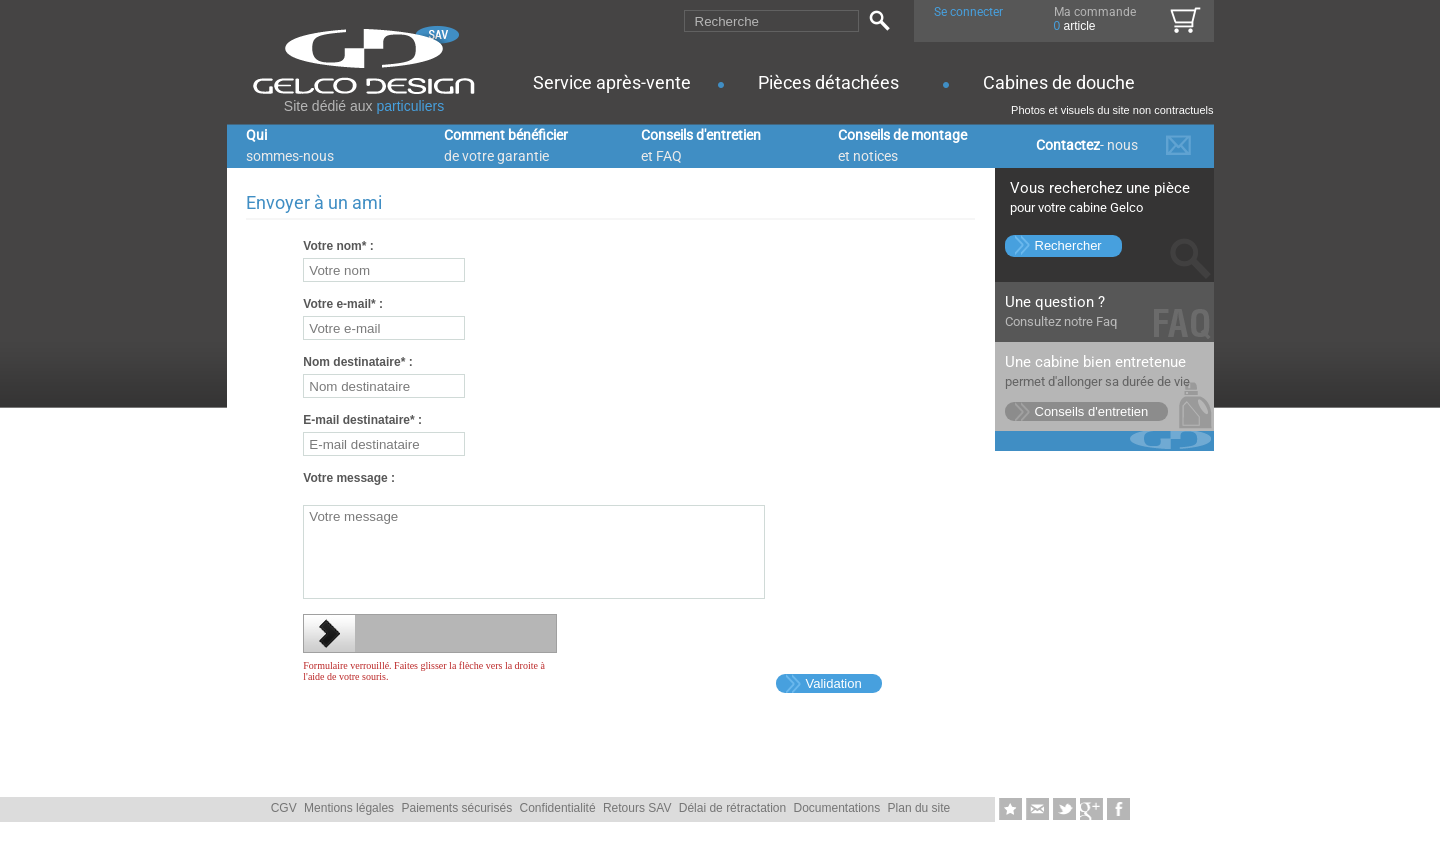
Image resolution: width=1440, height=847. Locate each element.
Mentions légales (349, 808)
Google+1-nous (1093, 810)
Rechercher (1068, 245)
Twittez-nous (1066, 810)
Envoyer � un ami (1039, 810)
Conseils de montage (902, 145)
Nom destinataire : (357, 362)
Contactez (1087, 145)
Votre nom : (338, 246)
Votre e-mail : (343, 304)
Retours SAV (637, 808)
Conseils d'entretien (701, 145)
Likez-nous (1118, 810)
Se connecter (968, 12)
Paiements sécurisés (456, 808)
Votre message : (349, 478)
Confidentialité (558, 808)
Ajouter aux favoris (1012, 810)
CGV (284, 808)
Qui (290, 145)
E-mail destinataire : (362, 420)
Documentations (837, 808)
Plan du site (919, 808)
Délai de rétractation (732, 808)
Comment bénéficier (506, 145)
